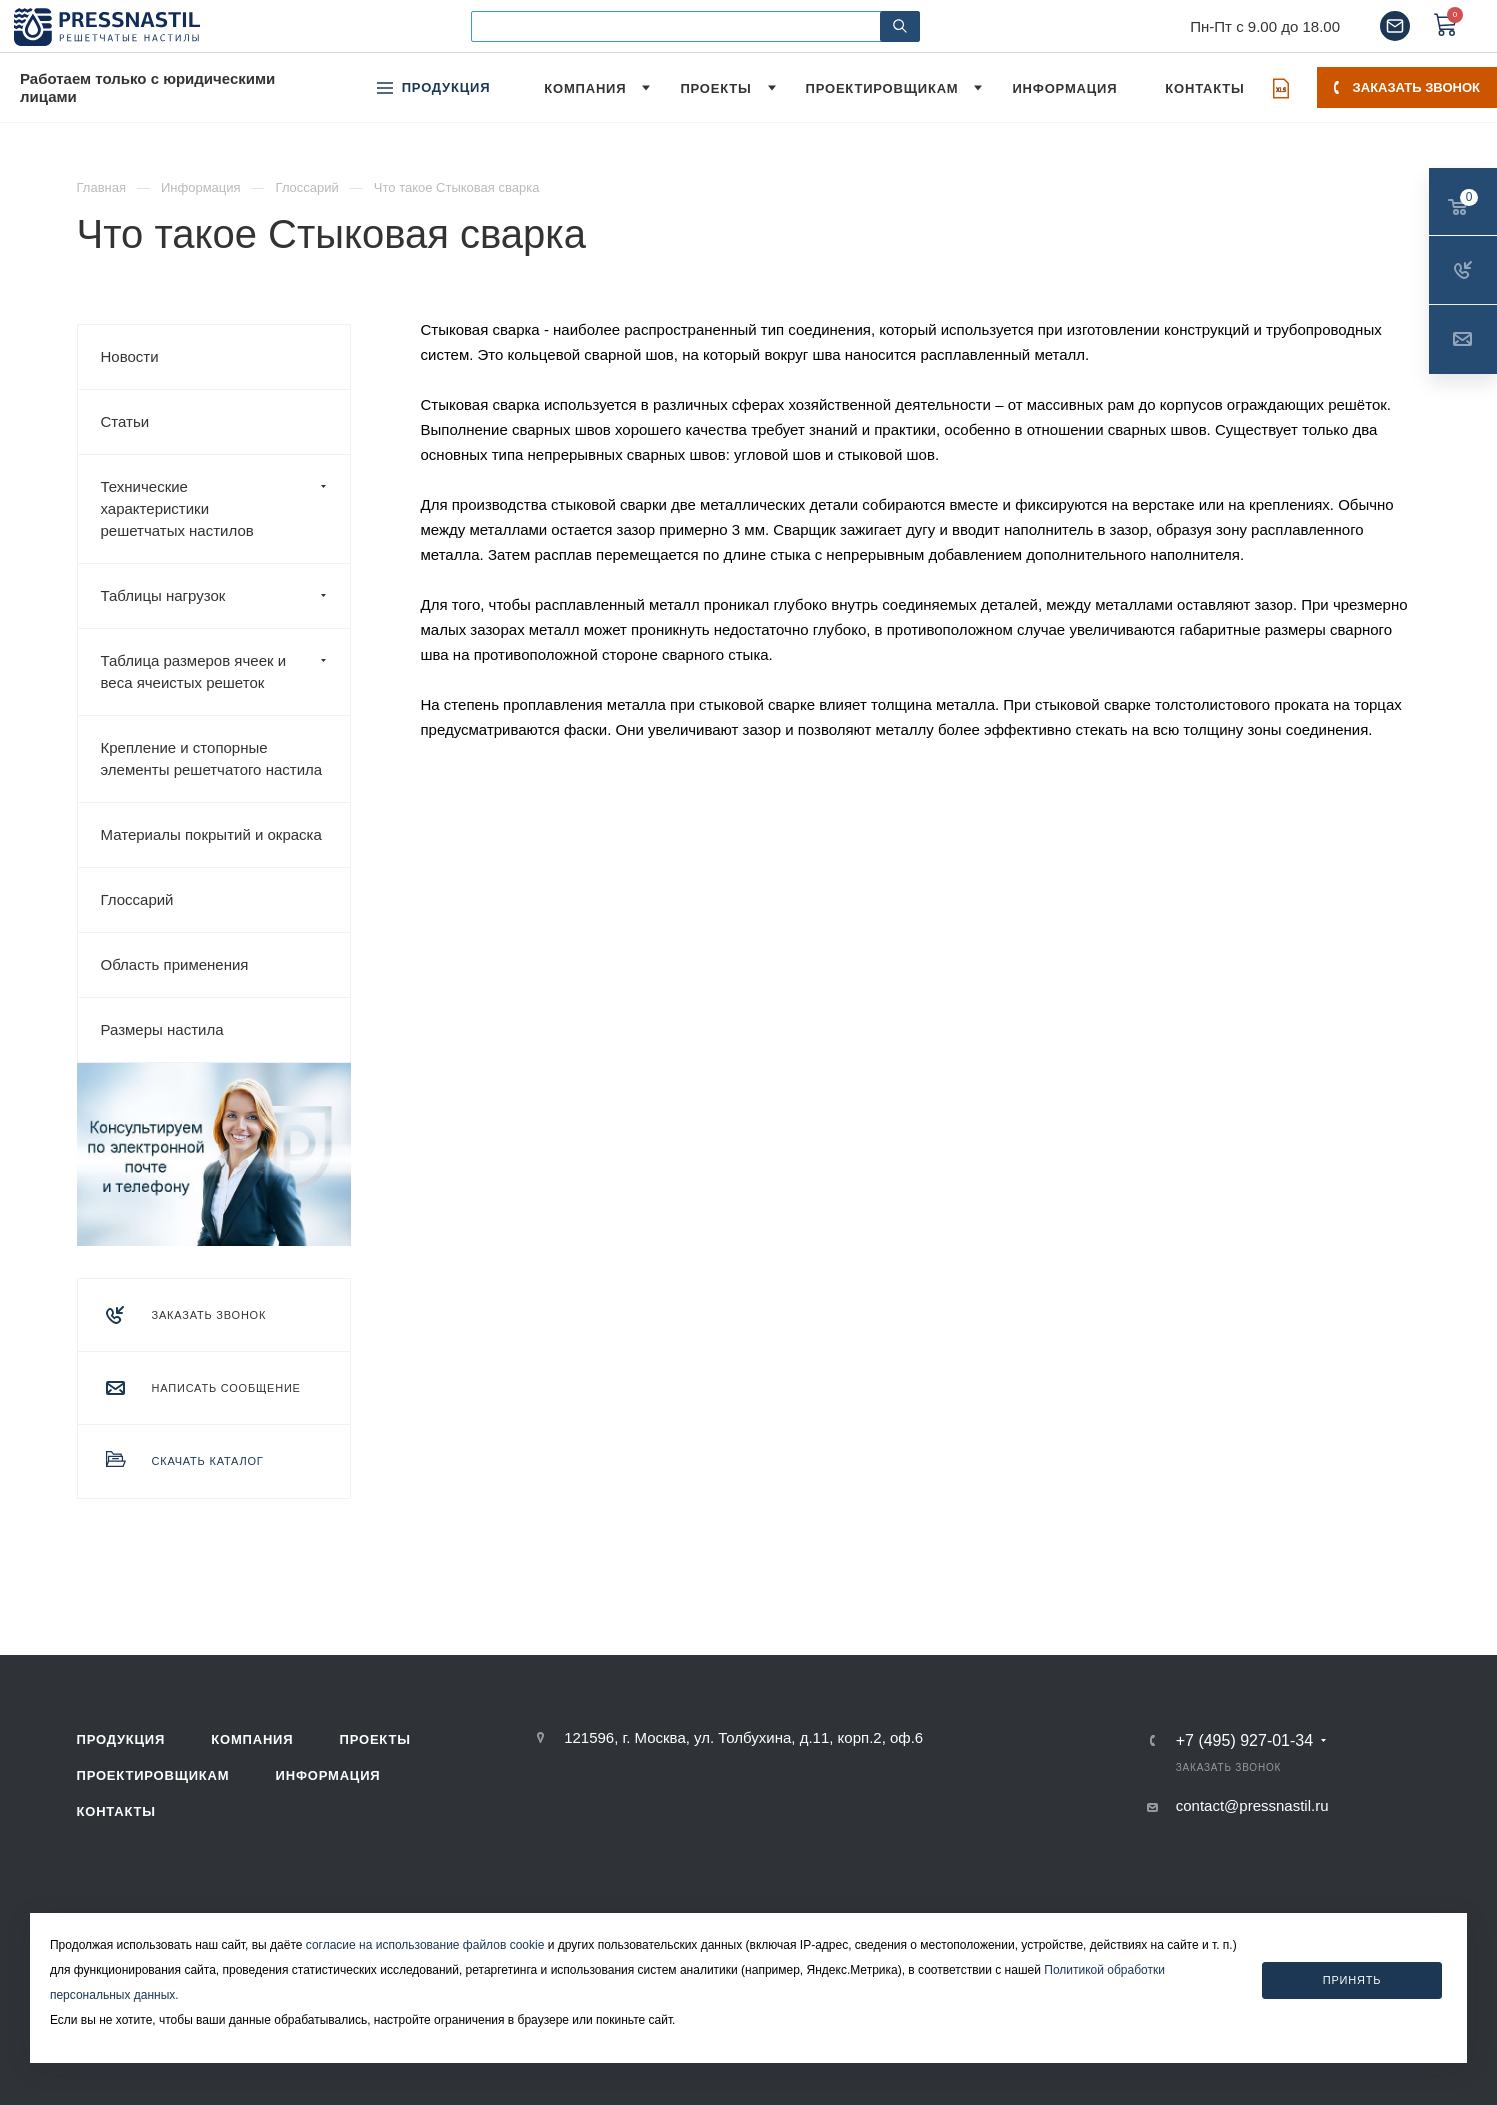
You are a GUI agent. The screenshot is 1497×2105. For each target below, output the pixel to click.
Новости (130, 356)
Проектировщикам (153, 1775)
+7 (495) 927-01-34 (1244, 1741)
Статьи (125, 421)
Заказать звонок (1407, 87)
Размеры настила (162, 1029)
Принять (1352, 1980)
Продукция (121, 1739)
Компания (252, 1739)
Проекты (375, 1739)
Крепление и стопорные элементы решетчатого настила (212, 758)
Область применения (175, 964)
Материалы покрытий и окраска (211, 834)
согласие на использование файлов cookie (425, 1945)
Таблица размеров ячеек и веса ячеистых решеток (225, 672)
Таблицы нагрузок (225, 596)
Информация (328, 1775)
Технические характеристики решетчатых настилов (225, 509)
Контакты (116, 1811)
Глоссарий (137, 899)
